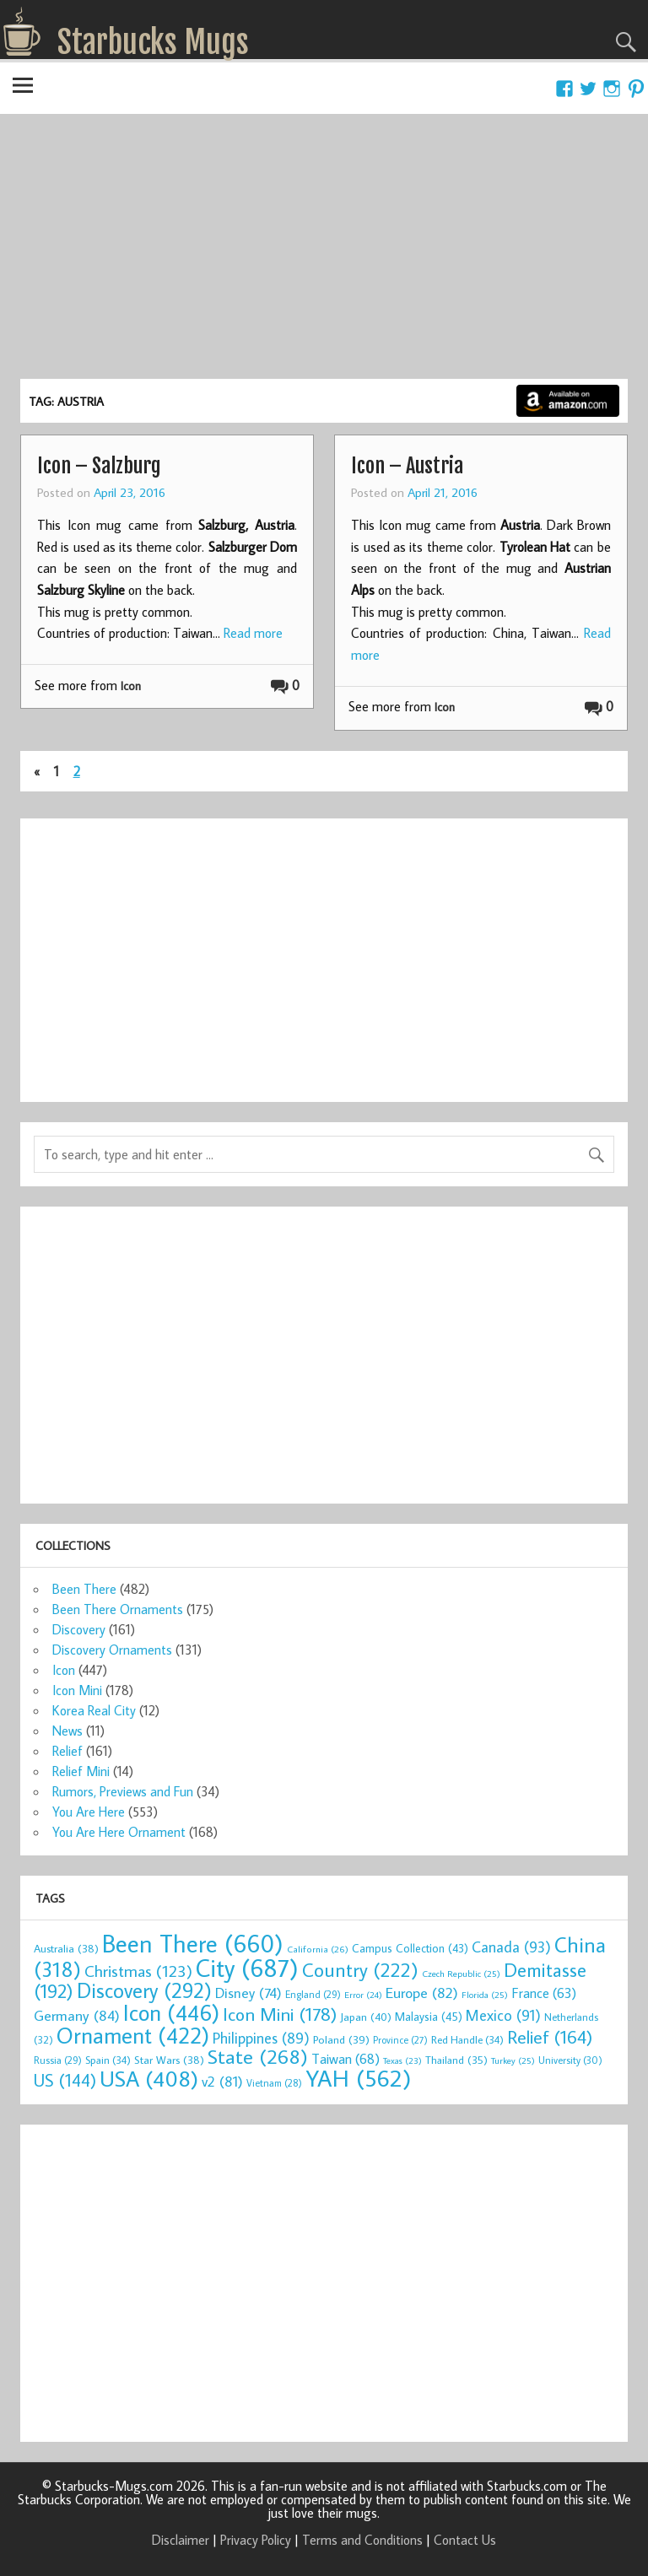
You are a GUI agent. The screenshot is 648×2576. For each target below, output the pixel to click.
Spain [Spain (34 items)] (108, 2059)
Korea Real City (94, 1710)
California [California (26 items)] (317, 1948)
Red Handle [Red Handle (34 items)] (467, 2039)
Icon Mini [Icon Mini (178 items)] (280, 2014)
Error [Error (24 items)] (363, 1995)
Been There (84, 1588)
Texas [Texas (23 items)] (402, 2060)
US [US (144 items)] (65, 2080)
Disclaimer (180, 2539)
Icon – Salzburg (99, 465)
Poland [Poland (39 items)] (341, 2039)
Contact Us (465, 2539)
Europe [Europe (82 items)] (422, 1992)
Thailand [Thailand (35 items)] (456, 2059)
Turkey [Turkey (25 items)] (513, 2060)
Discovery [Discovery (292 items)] (144, 1990)
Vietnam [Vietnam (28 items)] (274, 2082)
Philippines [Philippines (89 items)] (261, 2038)
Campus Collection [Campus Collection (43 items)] (410, 1948)
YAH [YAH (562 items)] (358, 2077)
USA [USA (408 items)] (149, 2078)
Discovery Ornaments (112, 1649)
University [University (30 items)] (570, 2060)
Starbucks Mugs (153, 42)
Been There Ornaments (117, 1609)
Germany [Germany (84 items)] (77, 2015)
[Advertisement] (324, 252)
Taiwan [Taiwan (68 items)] (345, 2058)
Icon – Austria (407, 465)
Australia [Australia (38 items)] (66, 1948)
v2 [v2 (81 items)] (222, 2081)
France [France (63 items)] (543, 1992)
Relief (67, 1750)
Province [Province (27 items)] (400, 2039)
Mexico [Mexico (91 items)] (503, 2015)
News (67, 1730)
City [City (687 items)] (247, 1968)
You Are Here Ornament (119, 1831)
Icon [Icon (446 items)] (171, 2012)
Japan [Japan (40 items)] (366, 2016)
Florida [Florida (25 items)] (485, 1995)
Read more (253, 632)
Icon (131, 686)
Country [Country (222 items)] (360, 1969)
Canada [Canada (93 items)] (511, 1946)
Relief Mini (81, 1771)
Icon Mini (77, 1690)
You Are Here (88, 1811)
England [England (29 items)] (313, 1994)
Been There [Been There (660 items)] (193, 1943)
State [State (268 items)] (258, 2056)
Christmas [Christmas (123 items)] (138, 1970)
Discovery (78, 1629)
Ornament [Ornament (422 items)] (133, 2035)
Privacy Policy (255, 2539)
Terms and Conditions (362, 2539)
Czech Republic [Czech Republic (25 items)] (461, 1973)
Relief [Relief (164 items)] (549, 2037)
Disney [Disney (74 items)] (248, 1992)
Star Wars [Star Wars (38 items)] (169, 2059)
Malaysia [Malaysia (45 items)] (428, 2016)
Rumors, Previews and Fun (122, 1791)
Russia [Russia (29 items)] (58, 2060)
